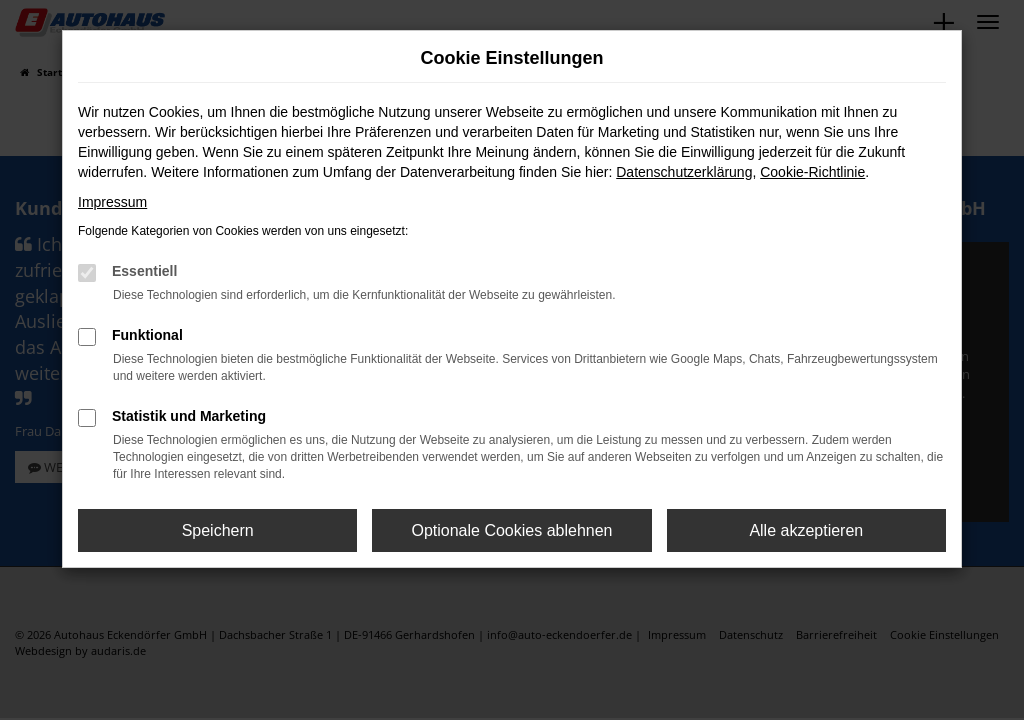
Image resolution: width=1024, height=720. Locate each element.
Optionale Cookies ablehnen (511, 530)
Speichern (218, 530)
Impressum (112, 202)
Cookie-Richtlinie (812, 172)
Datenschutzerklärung (684, 172)
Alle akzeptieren (806, 530)
